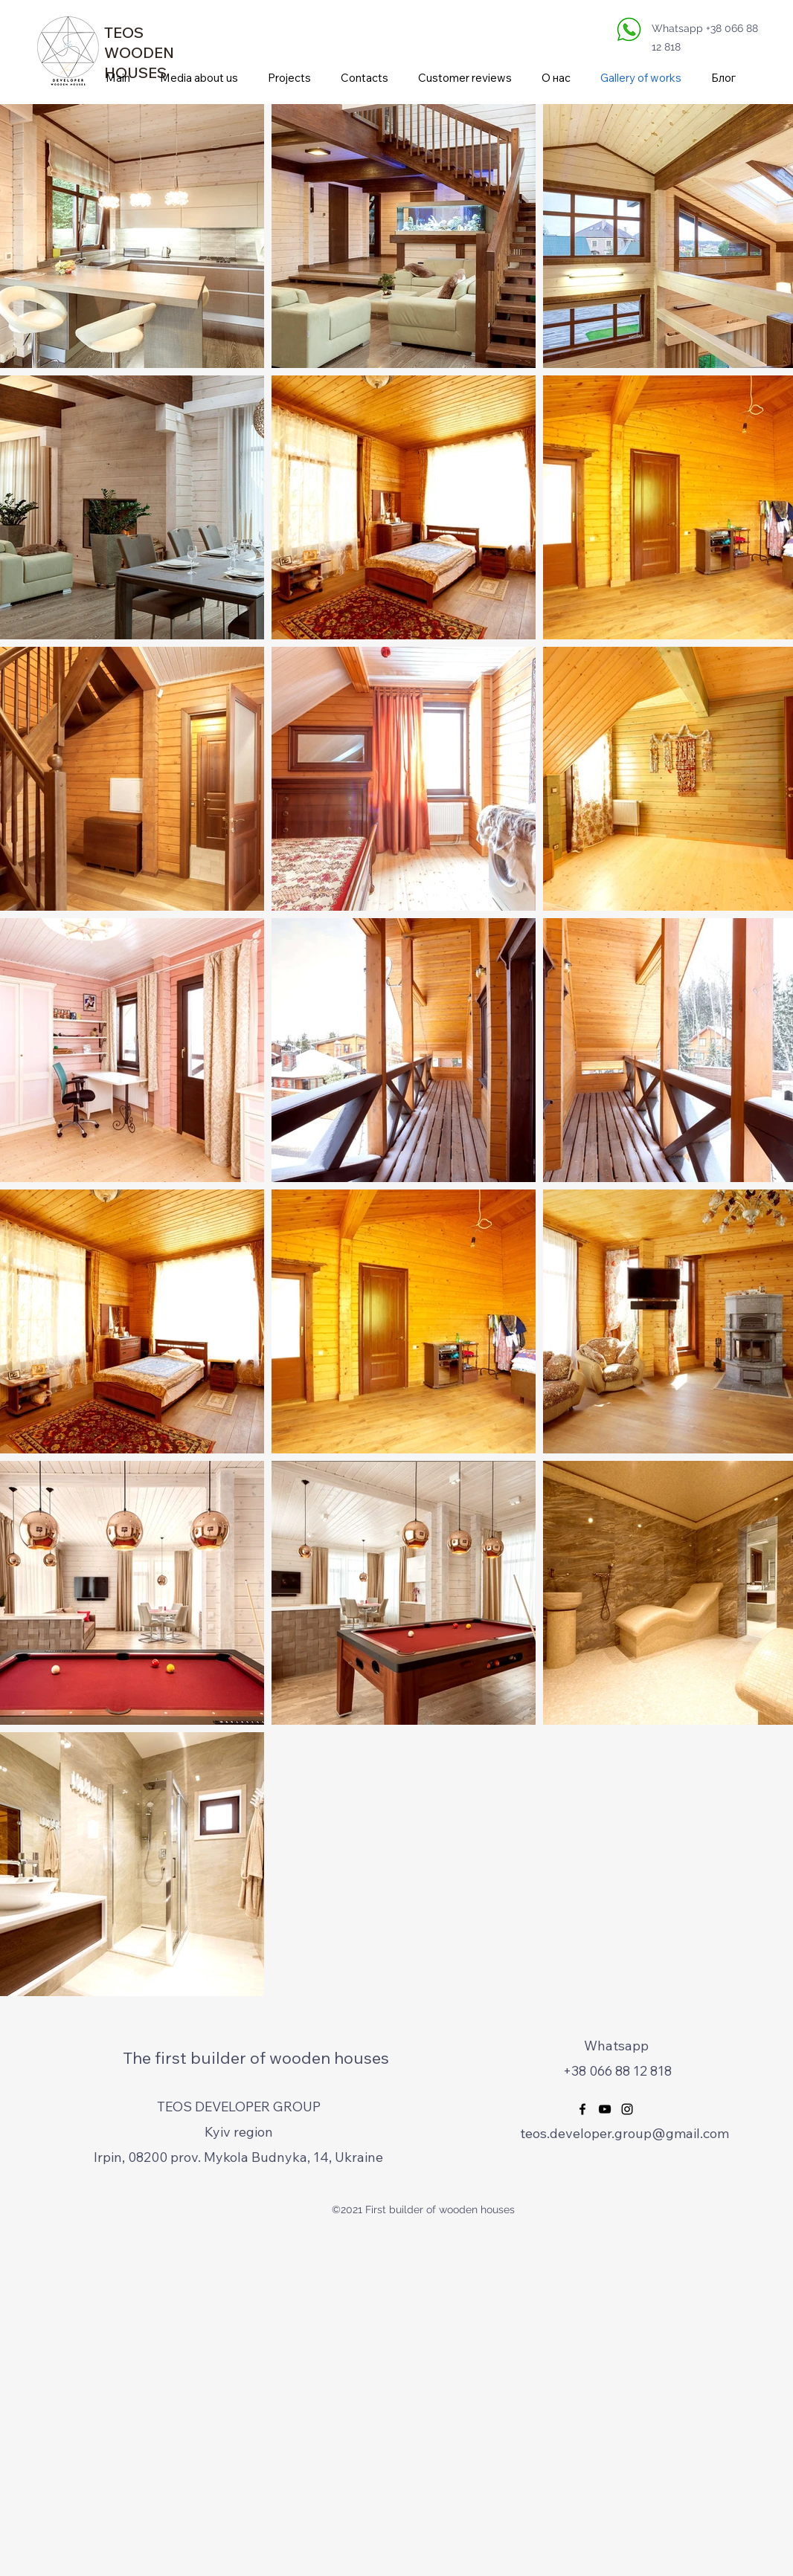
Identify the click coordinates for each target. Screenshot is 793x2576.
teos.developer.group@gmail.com (624, 2133)
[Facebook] (582, 2109)
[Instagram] (627, 2109)
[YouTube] (604, 2109)
